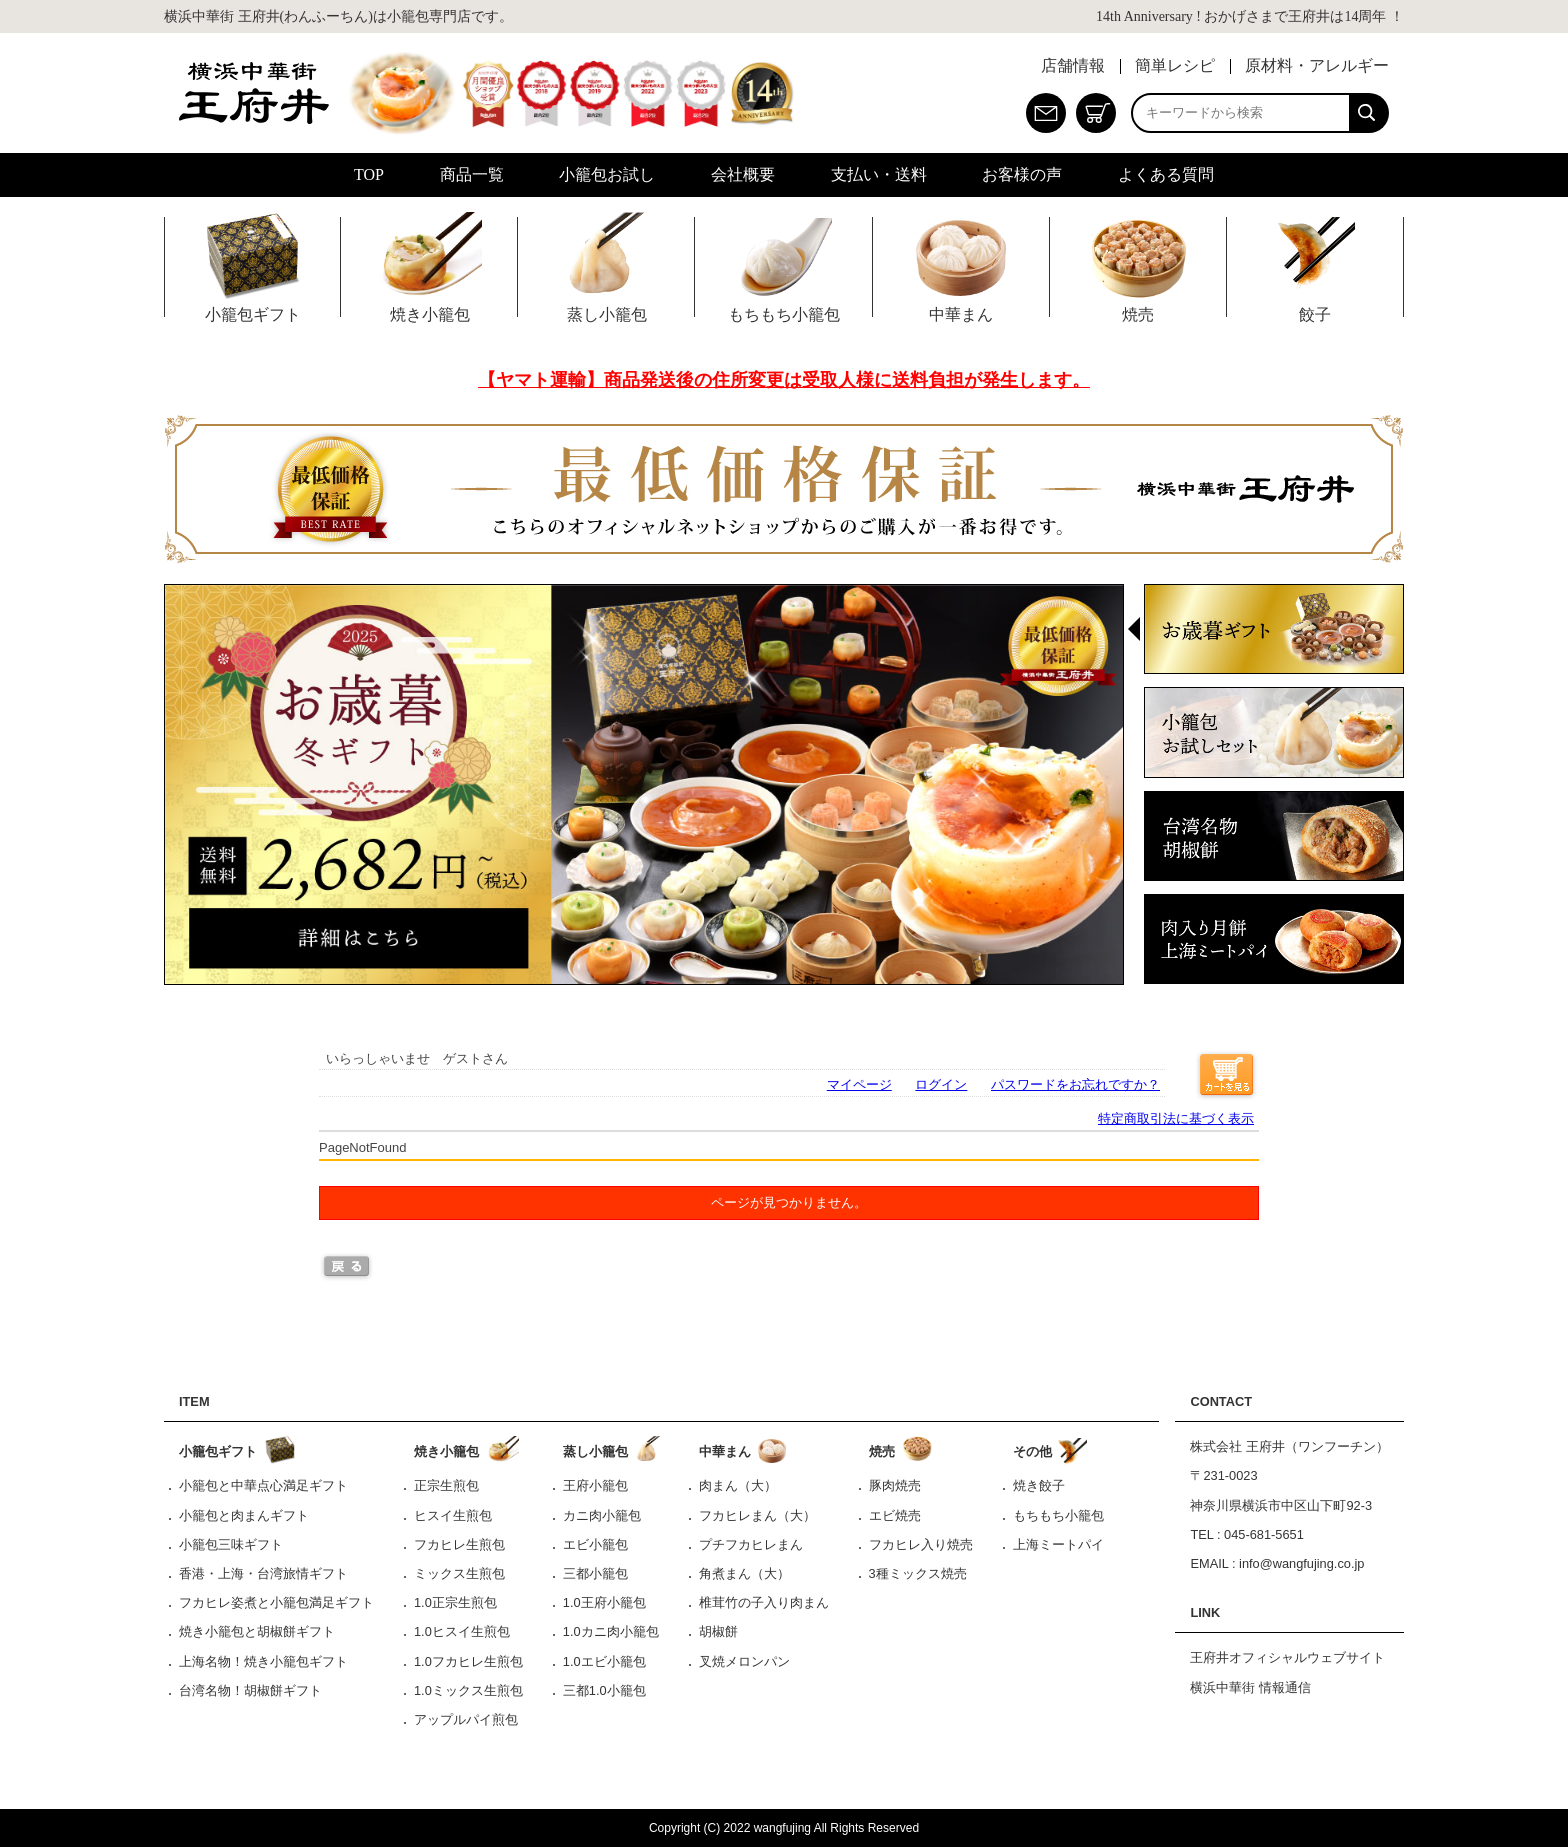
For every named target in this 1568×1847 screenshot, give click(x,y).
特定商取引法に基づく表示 (1176, 1118)
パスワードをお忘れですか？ (1075, 1084)
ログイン (941, 1084)
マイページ (859, 1084)
